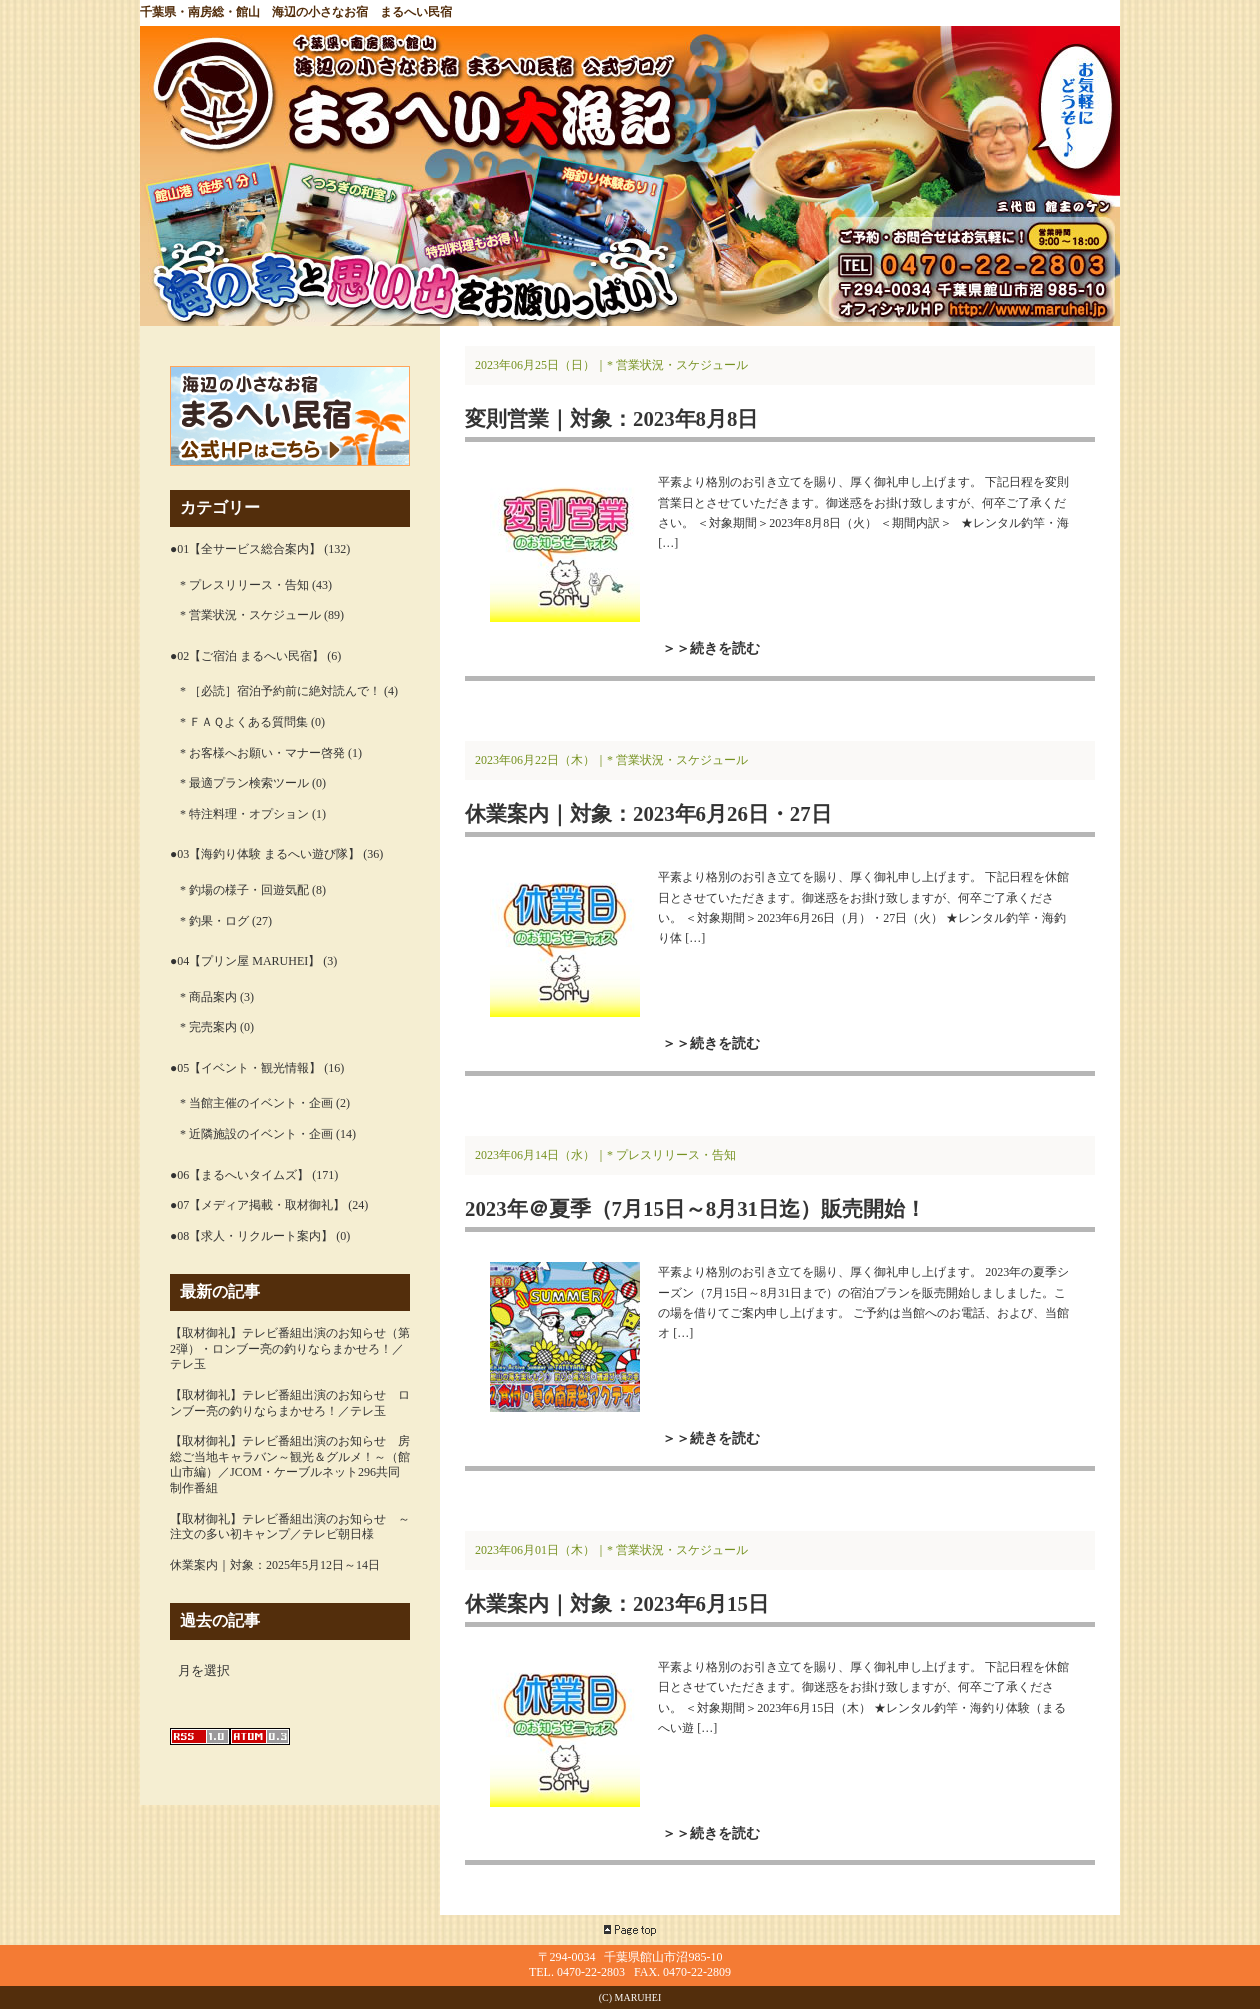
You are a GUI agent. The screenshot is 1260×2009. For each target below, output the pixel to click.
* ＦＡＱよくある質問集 (244, 722)
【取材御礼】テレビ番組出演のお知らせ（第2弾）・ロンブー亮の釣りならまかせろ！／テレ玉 (290, 1348)
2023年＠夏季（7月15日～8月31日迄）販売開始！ (695, 1208)
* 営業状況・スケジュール (250, 615)
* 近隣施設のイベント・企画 (256, 1134)
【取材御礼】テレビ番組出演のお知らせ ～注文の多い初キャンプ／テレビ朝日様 (290, 1527)
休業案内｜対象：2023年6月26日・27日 (648, 813)
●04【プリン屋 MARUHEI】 (245, 961)
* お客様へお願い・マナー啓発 (262, 753)
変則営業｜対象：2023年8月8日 (611, 418)
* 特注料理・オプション (244, 814)
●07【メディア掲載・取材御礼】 (257, 1205)
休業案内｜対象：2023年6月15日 (617, 1603)
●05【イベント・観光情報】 (245, 1068)
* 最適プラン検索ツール (244, 783)
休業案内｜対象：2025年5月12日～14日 (275, 1565)
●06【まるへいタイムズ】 (239, 1175)
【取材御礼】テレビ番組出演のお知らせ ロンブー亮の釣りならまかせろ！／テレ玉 (290, 1403)
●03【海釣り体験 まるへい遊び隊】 (265, 854)
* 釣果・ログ (214, 921)
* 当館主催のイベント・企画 (256, 1103)
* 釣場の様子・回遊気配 (244, 890)
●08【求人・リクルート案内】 (251, 1236)
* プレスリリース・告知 (244, 585)
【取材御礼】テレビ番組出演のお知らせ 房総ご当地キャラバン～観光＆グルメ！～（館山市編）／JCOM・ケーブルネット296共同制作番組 (290, 1464)
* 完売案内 (208, 1027)
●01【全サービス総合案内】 (245, 549)
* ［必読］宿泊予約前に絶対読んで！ (280, 691)
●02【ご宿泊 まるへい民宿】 (247, 656)
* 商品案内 (208, 997)
